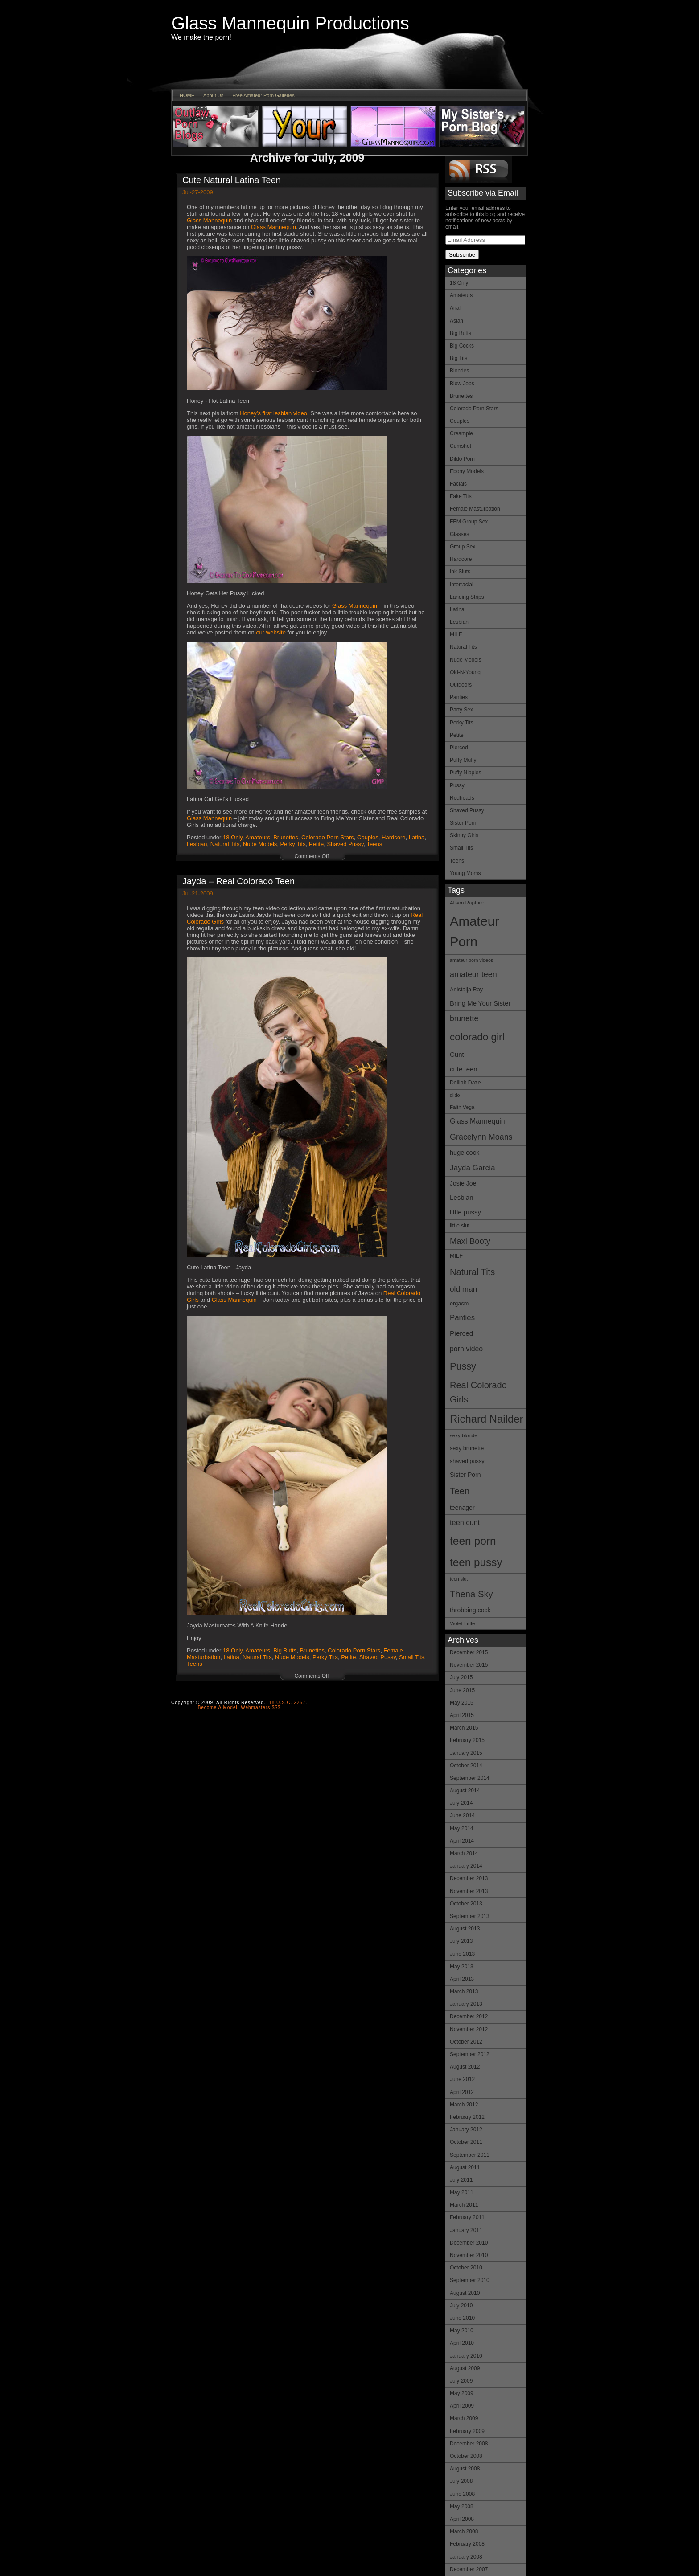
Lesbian (459, 622)
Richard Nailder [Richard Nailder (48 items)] (486, 1419)
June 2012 (462, 2079)
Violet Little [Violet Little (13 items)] (462, 1623)
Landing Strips (467, 597)
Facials (458, 484)
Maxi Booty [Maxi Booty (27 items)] (470, 1241)
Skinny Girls (464, 835)
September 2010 (469, 2280)
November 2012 (469, 2029)
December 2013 (469, 1878)
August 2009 (465, 2368)
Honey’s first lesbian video (273, 413)
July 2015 (461, 1677)
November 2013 (469, 1891)
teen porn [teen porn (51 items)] (473, 1541)
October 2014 (466, 1765)
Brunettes (461, 396)
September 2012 (469, 2054)
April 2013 (462, 1979)
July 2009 (461, 2381)
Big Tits (458, 358)
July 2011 (461, 2180)
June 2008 (462, 2494)
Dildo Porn (462, 459)
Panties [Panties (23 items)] (462, 1317)
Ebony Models (467, 471)
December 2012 (469, 2016)
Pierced (459, 747)
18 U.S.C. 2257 (287, 1702)
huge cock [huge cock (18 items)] (464, 1152)
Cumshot (460, 446)
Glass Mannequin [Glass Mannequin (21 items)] (477, 1121)
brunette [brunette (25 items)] (464, 1018)
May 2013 (461, 1966)
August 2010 (465, 2293)
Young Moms (465, 873)
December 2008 (469, 2444)
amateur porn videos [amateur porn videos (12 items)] (471, 960)
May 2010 (461, 2330)
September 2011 (469, 2155)
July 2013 (461, 1941)
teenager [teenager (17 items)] (462, 1507)
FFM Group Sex (469, 522)
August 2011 (465, 2167)
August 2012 (465, 2067)
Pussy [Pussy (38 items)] (463, 1366)
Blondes (459, 371)
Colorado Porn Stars (474, 408)
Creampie (461, 433)
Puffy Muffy (463, 760)
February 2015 (467, 1740)
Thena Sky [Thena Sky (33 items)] (471, 1594)
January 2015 (466, 1753)
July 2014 (461, 1803)
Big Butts (460, 333)
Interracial (461, 584)
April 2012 (462, 2092)
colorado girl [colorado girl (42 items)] (477, 1037)
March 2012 (464, 2105)
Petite (457, 735)
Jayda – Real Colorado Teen (238, 881)
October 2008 (466, 2456)
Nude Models (465, 660)
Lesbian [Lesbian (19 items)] (461, 1197)
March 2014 (464, 1853)
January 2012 (466, 2129)
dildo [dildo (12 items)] (455, 1095)
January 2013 (466, 2004)
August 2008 (465, 2469)
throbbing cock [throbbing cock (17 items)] (470, 1610)
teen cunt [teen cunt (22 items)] (465, 1522)
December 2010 (469, 2243)
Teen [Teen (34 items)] (459, 1491)
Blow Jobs (462, 383)
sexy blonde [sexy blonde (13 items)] (463, 1435)
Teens (457, 861)
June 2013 (462, 1954)
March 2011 (464, 2205)
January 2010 (466, 2356)
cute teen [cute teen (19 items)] (463, 1069)
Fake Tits (461, 496)
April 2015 (462, 1715)
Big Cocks (462, 346)
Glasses (459, 534)
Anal (455, 308)
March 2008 (464, 2531)
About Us (213, 95)
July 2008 (461, 2481)
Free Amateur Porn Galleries (263, 95)
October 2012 (466, 2042)
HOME (187, 95)
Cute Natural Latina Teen (231, 180)
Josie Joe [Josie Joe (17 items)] (463, 1183)
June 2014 (462, 1815)
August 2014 (465, 1790)
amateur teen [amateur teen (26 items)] (473, 974)
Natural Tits (463, 647)
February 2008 (467, 2544)
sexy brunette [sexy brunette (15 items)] (467, 1448)
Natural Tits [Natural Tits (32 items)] (472, 1272)
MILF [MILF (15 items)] (456, 1255)
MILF (456, 634)
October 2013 (466, 1904)
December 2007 (469, 2569)
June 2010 (462, 2318)
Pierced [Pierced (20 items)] (461, 1333)
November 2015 (469, 1665)
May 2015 (461, 1703)
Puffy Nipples (465, 772)
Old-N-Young (465, 672)
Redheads (462, 798)
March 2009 (464, 2418)
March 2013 (464, 1991)
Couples (459, 421)
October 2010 (466, 2268)
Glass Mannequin (209, 220)
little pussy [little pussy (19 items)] (465, 1212)
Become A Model (218, 1707)
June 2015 (462, 1690)
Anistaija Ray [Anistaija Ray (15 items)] (466, 989)
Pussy (457, 785)
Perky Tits (461, 723)
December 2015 (469, 1652)
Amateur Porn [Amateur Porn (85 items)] (474, 931)
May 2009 (461, 2393)
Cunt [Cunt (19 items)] (457, 1054)
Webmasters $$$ (260, 1707)
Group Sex (462, 547)
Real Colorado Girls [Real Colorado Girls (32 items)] (478, 1392)
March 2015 (464, 1728)
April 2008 (462, 2519)
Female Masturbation (475, 509)
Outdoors (461, 685)
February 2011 (467, 2217)
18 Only (459, 283)
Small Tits (461, 848)
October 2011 (466, 2142)
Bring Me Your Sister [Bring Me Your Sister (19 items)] (480, 1003)
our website (270, 632)
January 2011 (466, 2230)
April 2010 (462, 2343)
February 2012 (467, 2117)
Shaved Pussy (467, 810)
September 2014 (469, 1778)
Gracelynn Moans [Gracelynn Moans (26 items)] (481, 1137)
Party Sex (461, 710)
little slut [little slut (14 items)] (459, 1226)
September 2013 (469, 1916)
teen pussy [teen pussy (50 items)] (476, 1562)
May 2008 (461, 2506)
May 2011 (461, 2192)
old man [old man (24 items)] (463, 1288)
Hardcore (461, 559)
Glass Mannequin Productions (290, 23)
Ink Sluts (460, 571)
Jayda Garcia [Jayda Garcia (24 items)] (472, 1167)
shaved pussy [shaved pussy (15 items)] (467, 1461)
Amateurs (461, 295)
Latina (457, 609)
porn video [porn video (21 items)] (466, 1349)
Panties (459, 697)
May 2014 (461, 1828)
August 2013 (465, 1929)
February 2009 (467, 2431)
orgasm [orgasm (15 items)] (459, 1303)
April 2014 (462, 1841)
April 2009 (462, 2406)
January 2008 (466, 2557)
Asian (456, 321)
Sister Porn (463, 823)
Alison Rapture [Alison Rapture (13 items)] (467, 902)
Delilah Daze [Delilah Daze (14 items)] (465, 1082)
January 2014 (466, 1866)
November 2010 (469, 2255)
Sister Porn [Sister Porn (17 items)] (465, 1474)
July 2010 (461, 2305)
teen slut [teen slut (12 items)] (459, 1579)
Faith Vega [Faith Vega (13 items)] (462, 1107)
